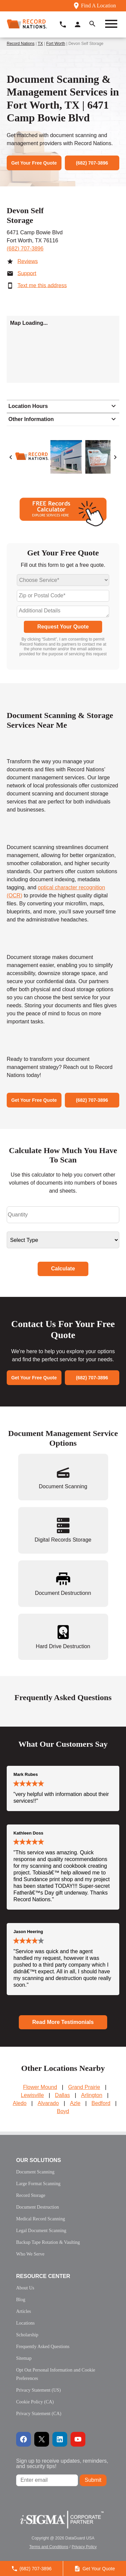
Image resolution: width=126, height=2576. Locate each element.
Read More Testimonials (63, 2022)
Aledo (20, 2103)
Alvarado (48, 2103)
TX (40, 43)
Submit (93, 2480)
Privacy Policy (84, 2546)
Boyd (63, 2111)
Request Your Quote (63, 627)
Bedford (100, 2103)
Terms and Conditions (48, 2546)
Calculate (63, 1268)
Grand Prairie (84, 2087)
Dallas (62, 2095)
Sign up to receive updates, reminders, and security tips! (62, 2463)
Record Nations (21, 43)
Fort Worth (55, 43)
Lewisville (32, 2095)
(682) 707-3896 (25, 248)
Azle (75, 2103)
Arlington (91, 2095)
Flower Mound (40, 2087)
